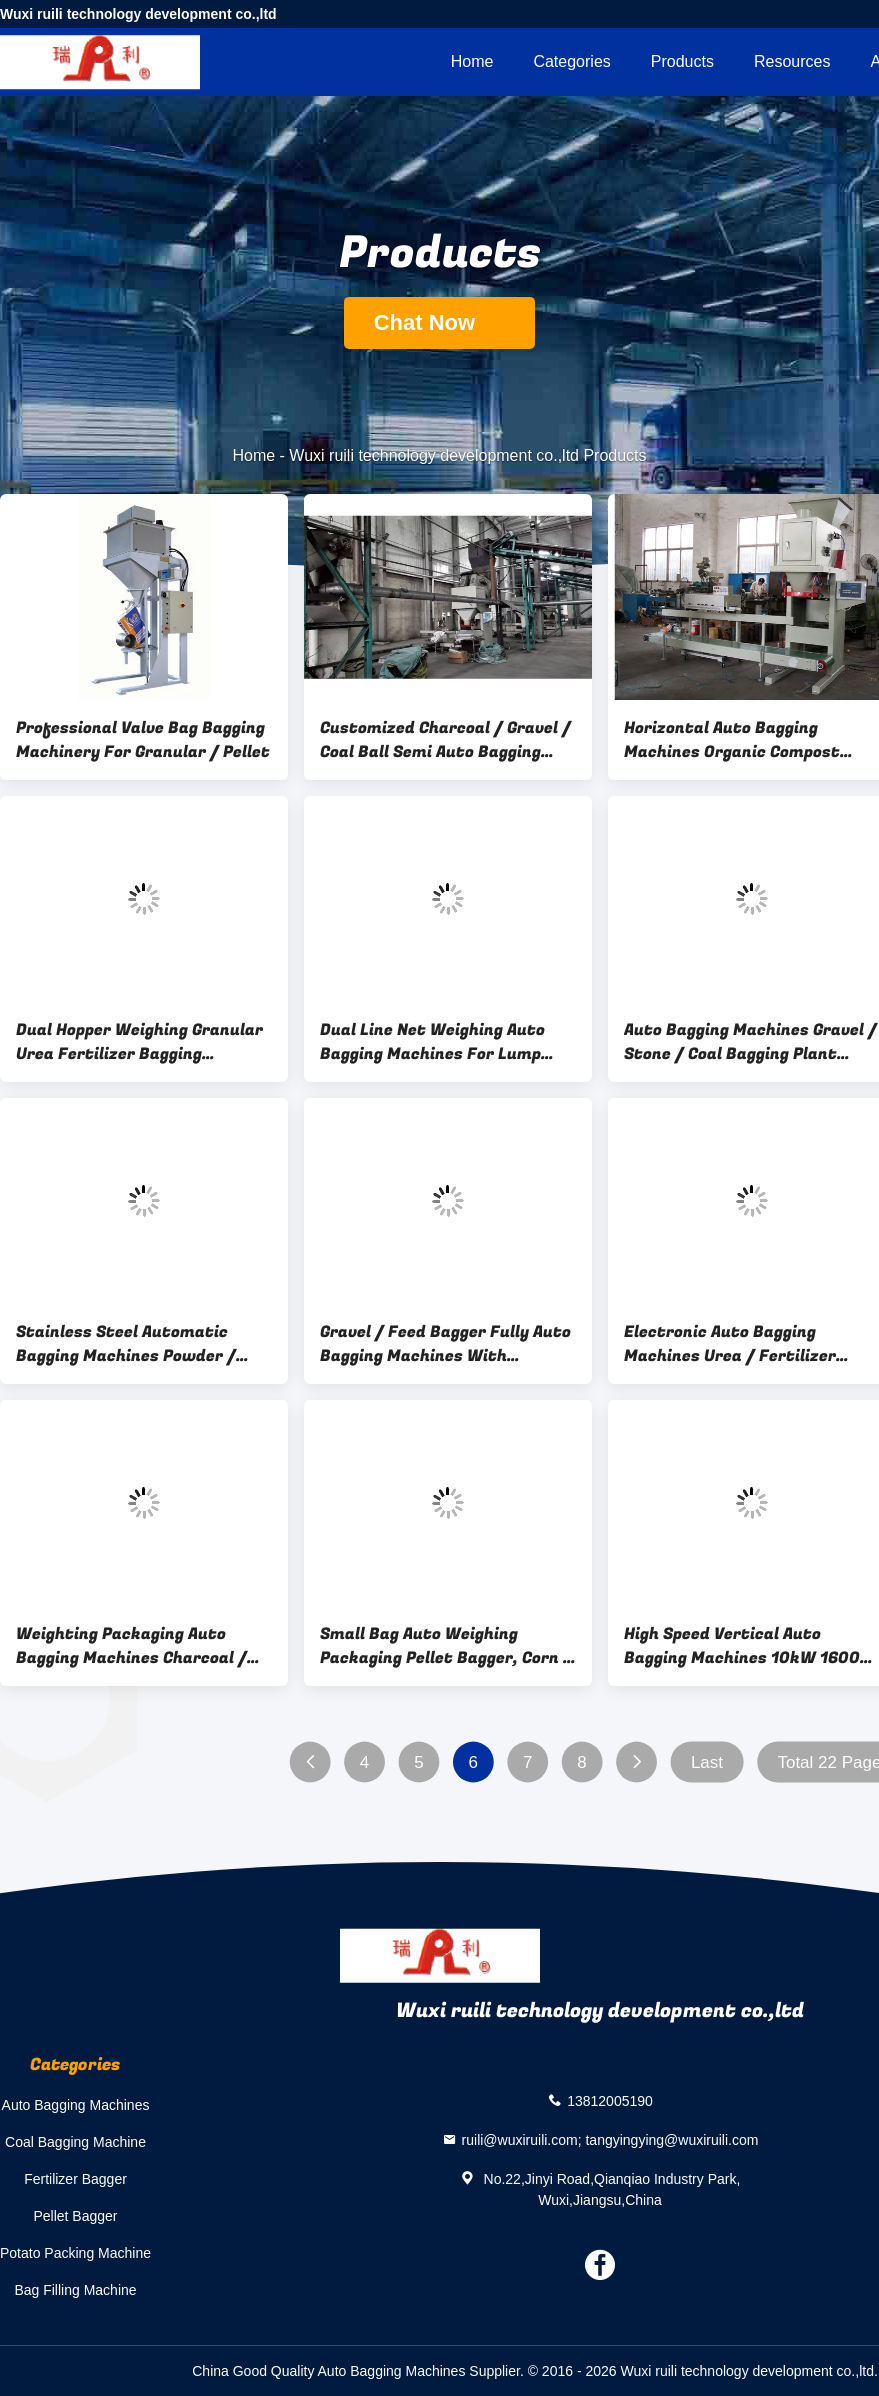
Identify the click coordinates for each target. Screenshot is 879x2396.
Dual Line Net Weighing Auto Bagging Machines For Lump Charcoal (432, 1042)
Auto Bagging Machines (76, 2105)
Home (472, 61)
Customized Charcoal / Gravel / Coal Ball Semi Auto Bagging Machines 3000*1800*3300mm (445, 740)
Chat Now (440, 322)
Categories (571, 61)
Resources (792, 61)
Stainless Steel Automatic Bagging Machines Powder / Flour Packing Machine (126, 1344)
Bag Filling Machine (75, 2290)
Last (707, 1762)
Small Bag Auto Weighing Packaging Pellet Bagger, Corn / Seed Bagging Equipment (446, 1646)
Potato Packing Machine (75, 2253)
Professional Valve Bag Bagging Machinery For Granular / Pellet (143, 740)
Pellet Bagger (75, 2216)
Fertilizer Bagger (75, 2179)
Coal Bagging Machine (75, 2142)
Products (682, 61)
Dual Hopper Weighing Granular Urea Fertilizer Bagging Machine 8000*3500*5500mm (139, 1042)
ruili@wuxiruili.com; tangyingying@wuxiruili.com (610, 2139)
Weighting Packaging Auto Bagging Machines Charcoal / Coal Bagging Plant (131, 1646)
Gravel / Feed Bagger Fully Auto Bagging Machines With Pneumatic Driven (445, 1344)
